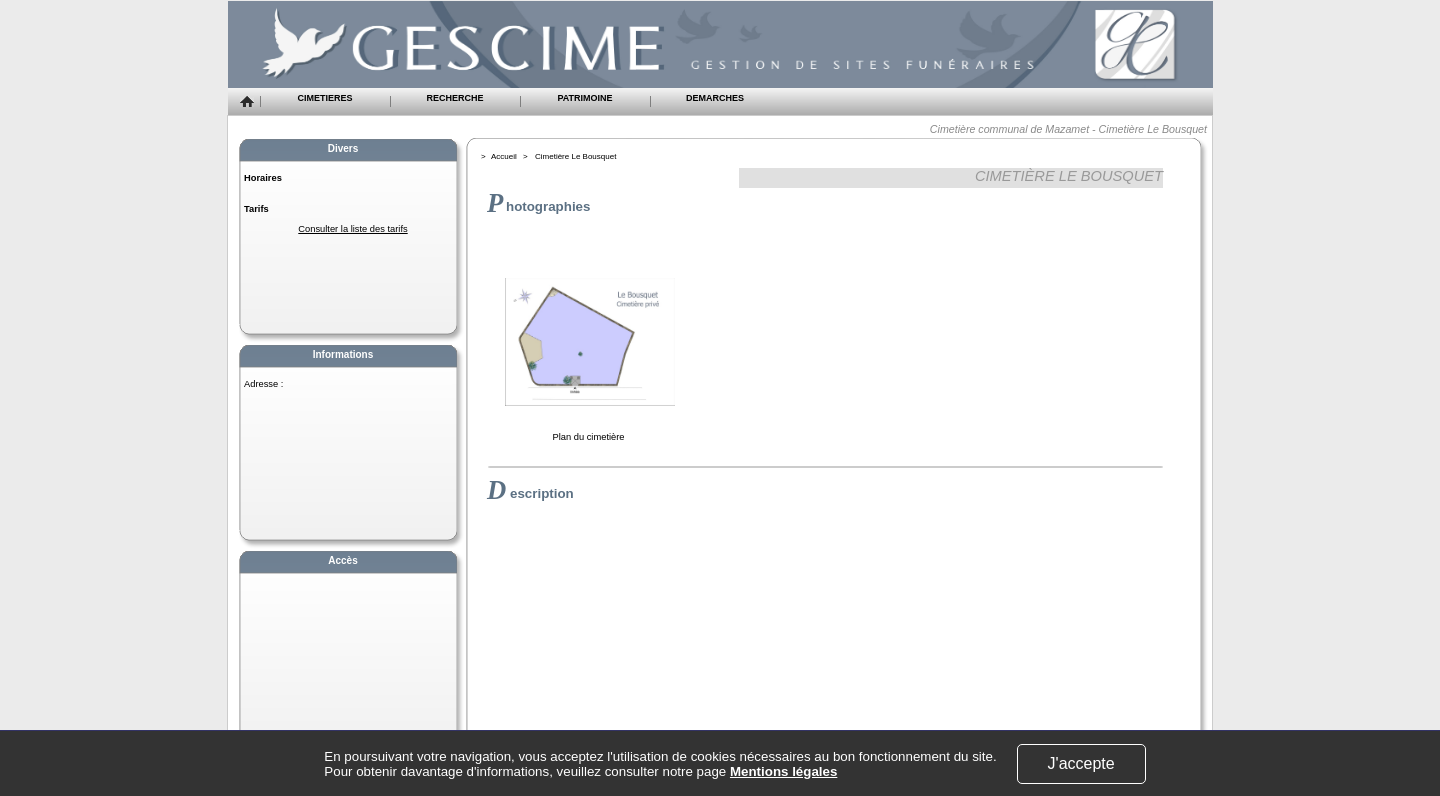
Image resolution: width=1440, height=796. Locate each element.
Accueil (504, 156)
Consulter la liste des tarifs (352, 229)
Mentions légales (783, 771)
